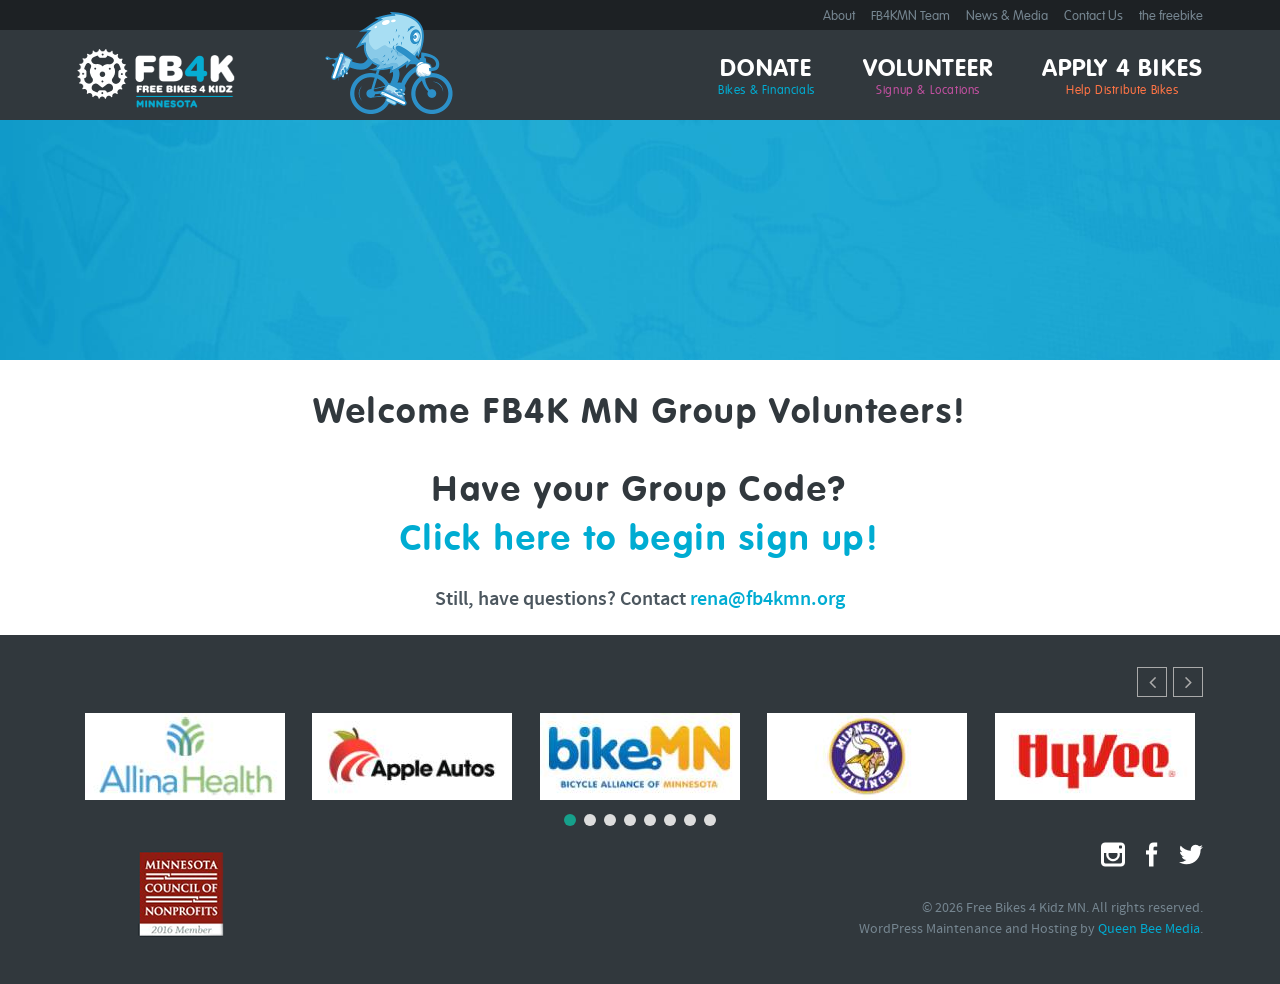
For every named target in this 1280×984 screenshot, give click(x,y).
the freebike (1171, 16)
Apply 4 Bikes (1123, 78)
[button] (1188, 682)
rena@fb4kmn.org (767, 600)
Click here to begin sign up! (640, 540)
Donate (766, 78)
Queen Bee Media (1149, 929)
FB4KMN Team (910, 16)
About (839, 16)
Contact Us (1093, 16)
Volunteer (928, 78)
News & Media (1007, 16)
